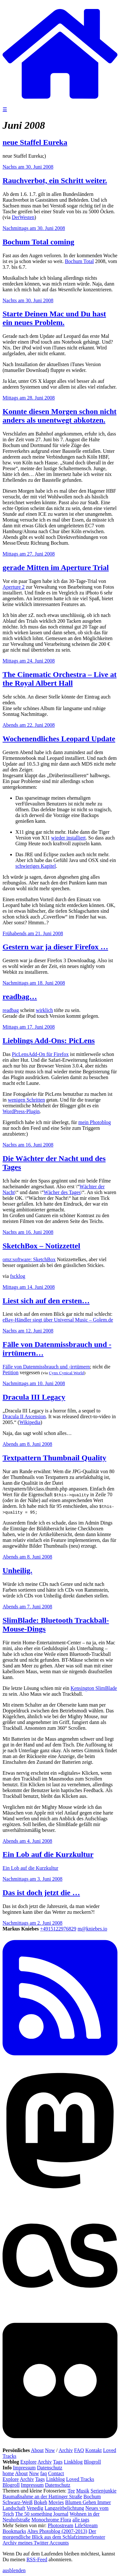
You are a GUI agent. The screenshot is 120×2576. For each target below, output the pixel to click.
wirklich (44, 1010)
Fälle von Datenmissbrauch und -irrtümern (46, 1366)
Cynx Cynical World (66, 1372)
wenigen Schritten (26, 1100)
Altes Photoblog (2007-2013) (57, 2531)
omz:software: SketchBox (29, 1259)
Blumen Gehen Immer (88, 2502)
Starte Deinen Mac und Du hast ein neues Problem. (54, 318)
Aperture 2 (14, 587)
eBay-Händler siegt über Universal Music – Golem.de (58, 1320)
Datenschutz (49, 2467)
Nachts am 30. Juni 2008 (28, 167)
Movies (56, 2502)
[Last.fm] (60, 2311)
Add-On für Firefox (48, 1054)
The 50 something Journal (41, 2514)
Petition (11, 1372)
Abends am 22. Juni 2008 (29, 725)
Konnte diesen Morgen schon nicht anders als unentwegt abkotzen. (59, 415)
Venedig (35, 2508)
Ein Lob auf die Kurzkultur (48, 1854)
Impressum (24, 2467)
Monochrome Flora (51, 2519)
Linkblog (73, 2462)
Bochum (92, 2496)
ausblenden (14, 2570)
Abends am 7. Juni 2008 (27, 1606)
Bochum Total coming (38, 242)
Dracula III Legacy (34, 1397)
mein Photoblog (94, 1122)
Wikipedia (29, 1422)
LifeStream (86, 2525)
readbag (11, 1010)
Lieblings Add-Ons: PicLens (49, 1040)
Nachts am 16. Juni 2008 (28, 1144)
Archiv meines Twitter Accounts (36, 2542)
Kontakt (93, 2450)
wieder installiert (68, 837)
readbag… (20, 996)
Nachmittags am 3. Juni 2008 (32, 1879)
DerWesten (23, 217)
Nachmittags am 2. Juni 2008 (32, 1923)
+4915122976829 (58, 1928)
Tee (71, 2490)
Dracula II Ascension (24, 1416)
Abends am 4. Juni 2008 (27, 1841)
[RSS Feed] (60, 2061)
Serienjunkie (103, 2490)
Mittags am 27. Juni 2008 (29, 554)
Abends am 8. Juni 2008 (27, 1444)
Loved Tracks (80, 2479)
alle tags (80, 2519)
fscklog (17, 1276)
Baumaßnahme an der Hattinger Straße (42, 2496)
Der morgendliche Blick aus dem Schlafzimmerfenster (54, 2534)
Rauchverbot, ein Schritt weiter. (55, 180)
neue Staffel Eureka (35, 142)
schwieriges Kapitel (35, 866)
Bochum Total (79, 261)
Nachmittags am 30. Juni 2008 (34, 228)
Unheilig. (17, 1570)
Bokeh (40, 2502)
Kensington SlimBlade (93, 1688)
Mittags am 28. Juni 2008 (29, 397)
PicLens (20, 1054)
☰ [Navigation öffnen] (5, 109)
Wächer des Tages (62, 1192)
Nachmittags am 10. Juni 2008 (34, 1383)
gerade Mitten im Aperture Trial (56, 567)
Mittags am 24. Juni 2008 (29, 661)
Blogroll (92, 2462)
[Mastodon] (60, 2195)
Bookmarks (14, 2531)
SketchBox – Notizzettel (41, 1246)
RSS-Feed (37, 2559)
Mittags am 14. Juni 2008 (29, 1287)
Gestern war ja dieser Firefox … (55, 947)
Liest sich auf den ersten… (46, 1301)
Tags (58, 2462)
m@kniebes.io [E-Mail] (92, 1928)
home (8, 2473)
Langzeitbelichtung (64, 2508)
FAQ (79, 2450)
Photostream (60, 2525)
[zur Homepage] (60, 103)
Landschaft (14, 2508)
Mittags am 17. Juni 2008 (29, 1027)
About (37, 2450)
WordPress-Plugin (21, 1111)
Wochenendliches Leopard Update (59, 738)
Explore (28, 2462)
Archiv (66, 2450)
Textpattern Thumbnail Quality (54, 1458)
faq (43, 2473)
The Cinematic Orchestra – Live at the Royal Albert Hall (59, 678)
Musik (82, 2490)
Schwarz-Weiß (18, 2502)
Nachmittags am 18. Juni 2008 (34, 983)
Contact (56, 2473)
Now (50, 2450)
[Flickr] (60, 2444)
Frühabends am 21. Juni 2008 (33, 933)
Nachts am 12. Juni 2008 (28, 1330)
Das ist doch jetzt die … (41, 1892)
